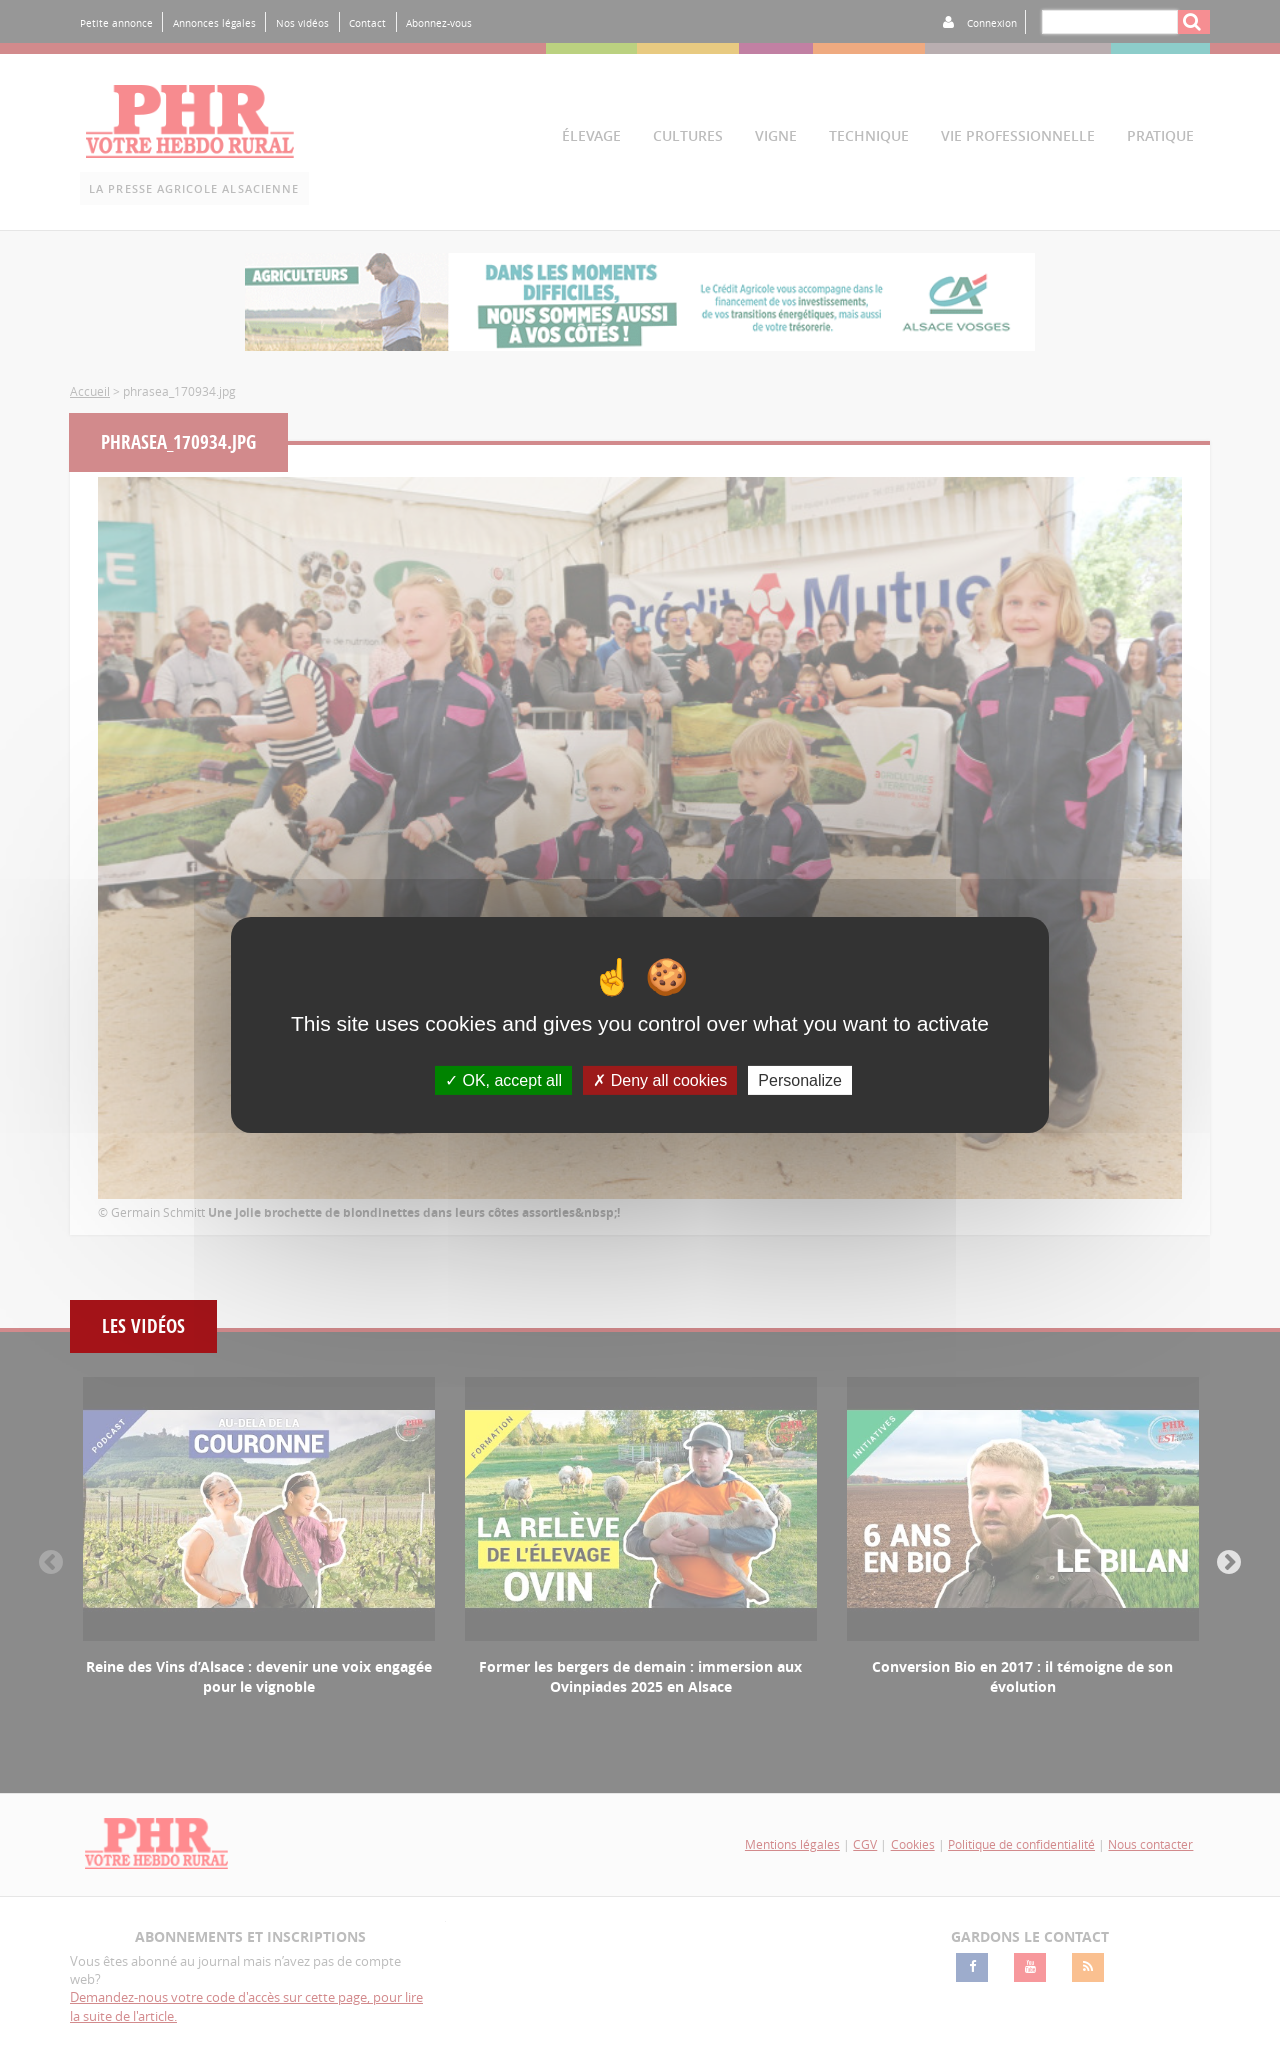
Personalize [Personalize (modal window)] (800, 1080)
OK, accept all (503, 1080)
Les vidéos (143, 1326)
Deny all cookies (660, 1080)
